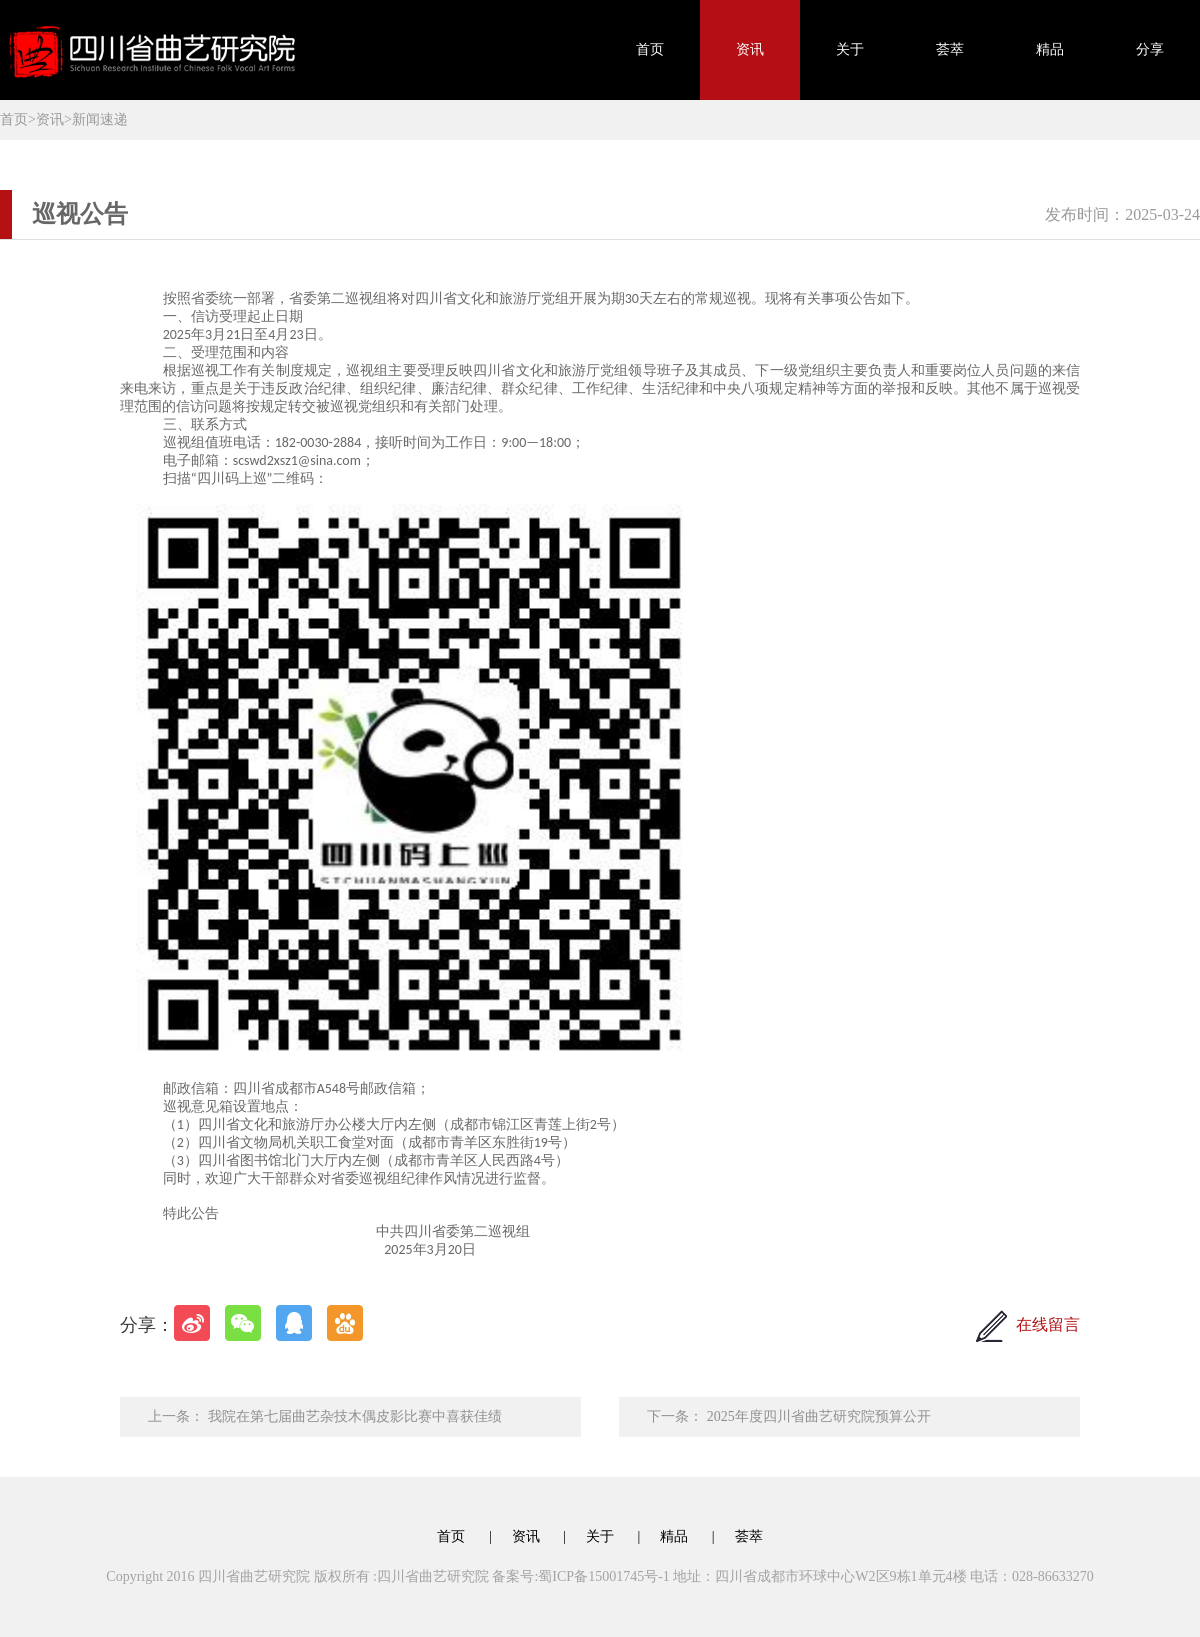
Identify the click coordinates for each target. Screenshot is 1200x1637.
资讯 (750, 49)
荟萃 (950, 49)
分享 (1150, 49)
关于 (850, 49)
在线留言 (1048, 1324)
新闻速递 (100, 119)
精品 (1050, 49)
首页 (650, 49)
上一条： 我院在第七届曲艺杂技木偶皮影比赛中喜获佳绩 (325, 1416)
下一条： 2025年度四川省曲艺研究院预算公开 (789, 1416)
